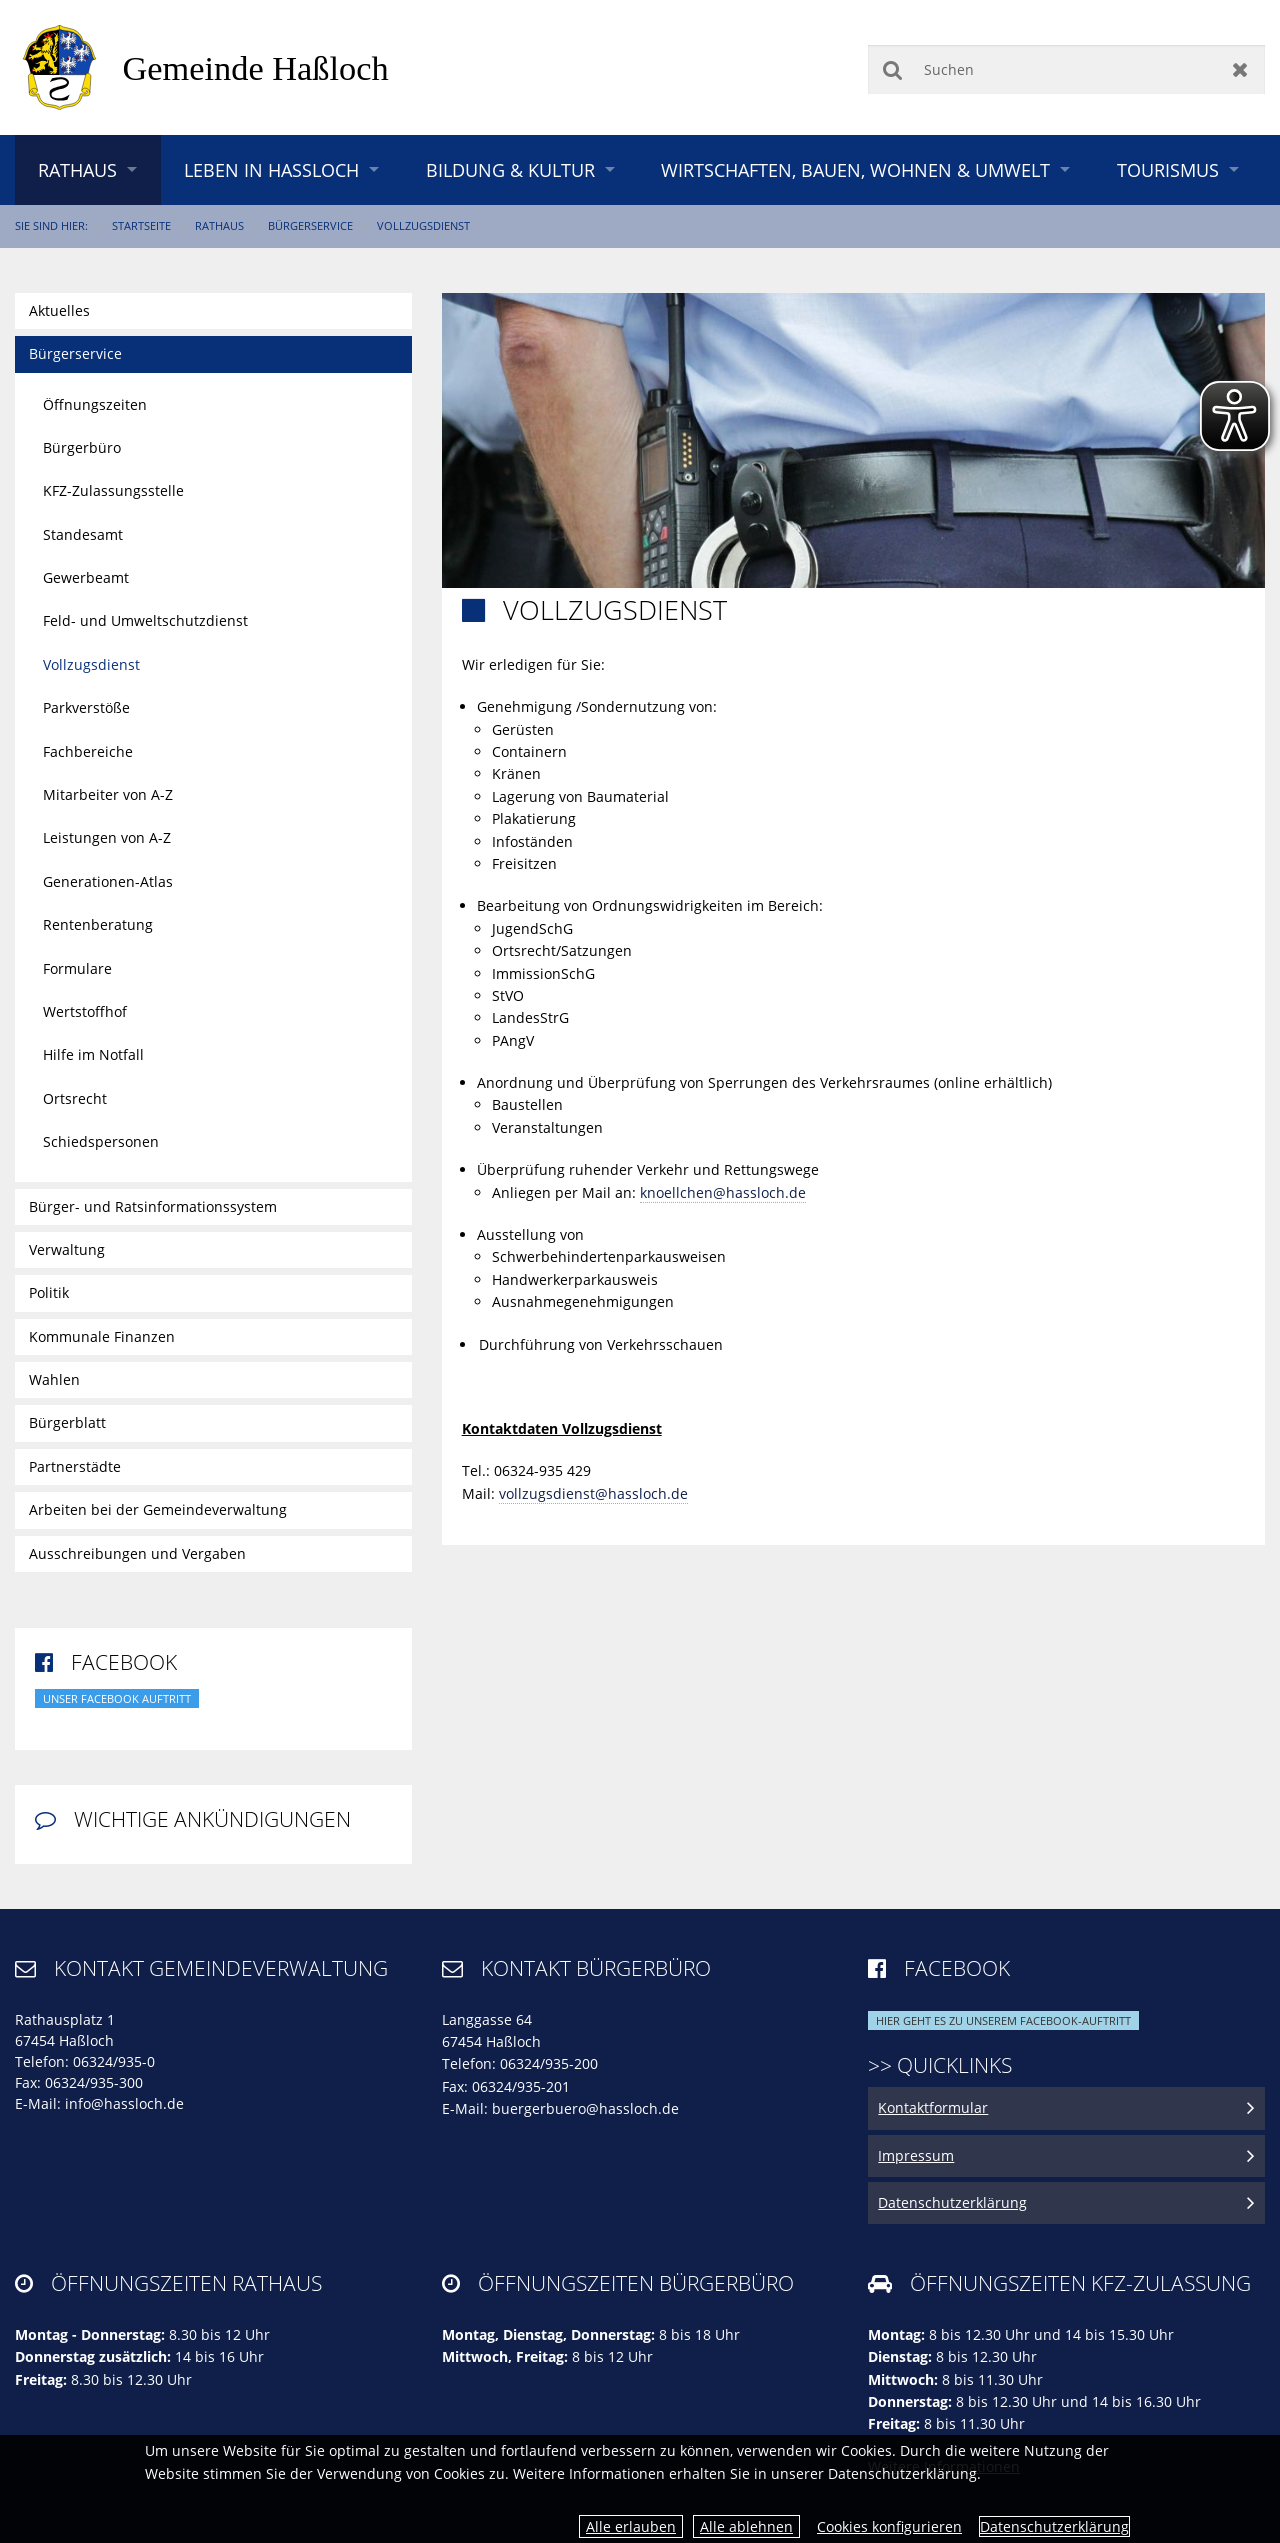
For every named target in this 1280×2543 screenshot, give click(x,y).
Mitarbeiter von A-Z (108, 794)
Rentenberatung (98, 924)
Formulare (77, 968)
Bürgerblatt (67, 1422)
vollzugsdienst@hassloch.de (593, 1493)
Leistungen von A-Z (107, 837)
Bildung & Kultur (510, 170)
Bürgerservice (310, 225)
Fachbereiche (88, 751)
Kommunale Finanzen (102, 1336)
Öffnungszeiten (95, 404)
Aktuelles (59, 310)
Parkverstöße (86, 707)
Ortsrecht (75, 1098)
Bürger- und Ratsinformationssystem (153, 1206)
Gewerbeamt (86, 577)
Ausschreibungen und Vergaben (137, 1553)
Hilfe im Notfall (93, 1054)
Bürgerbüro (82, 447)
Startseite (141, 225)
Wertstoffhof (85, 1011)
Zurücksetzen (1240, 69)
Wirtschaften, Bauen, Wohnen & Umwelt (855, 170)
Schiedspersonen (101, 1141)
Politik (49, 1292)
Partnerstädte (75, 1466)
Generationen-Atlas (108, 881)
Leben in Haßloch (271, 170)
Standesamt (83, 534)
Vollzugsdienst (423, 225)
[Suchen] (1066, 69)
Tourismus (1168, 170)
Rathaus (77, 170)
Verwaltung (67, 1249)
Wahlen (54, 1379)
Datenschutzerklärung (1054, 2526)
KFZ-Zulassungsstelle (113, 490)
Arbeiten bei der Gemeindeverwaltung (158, 1509)
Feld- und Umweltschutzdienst (145, 620)
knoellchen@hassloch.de (723, 1192)
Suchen (892, 69)
